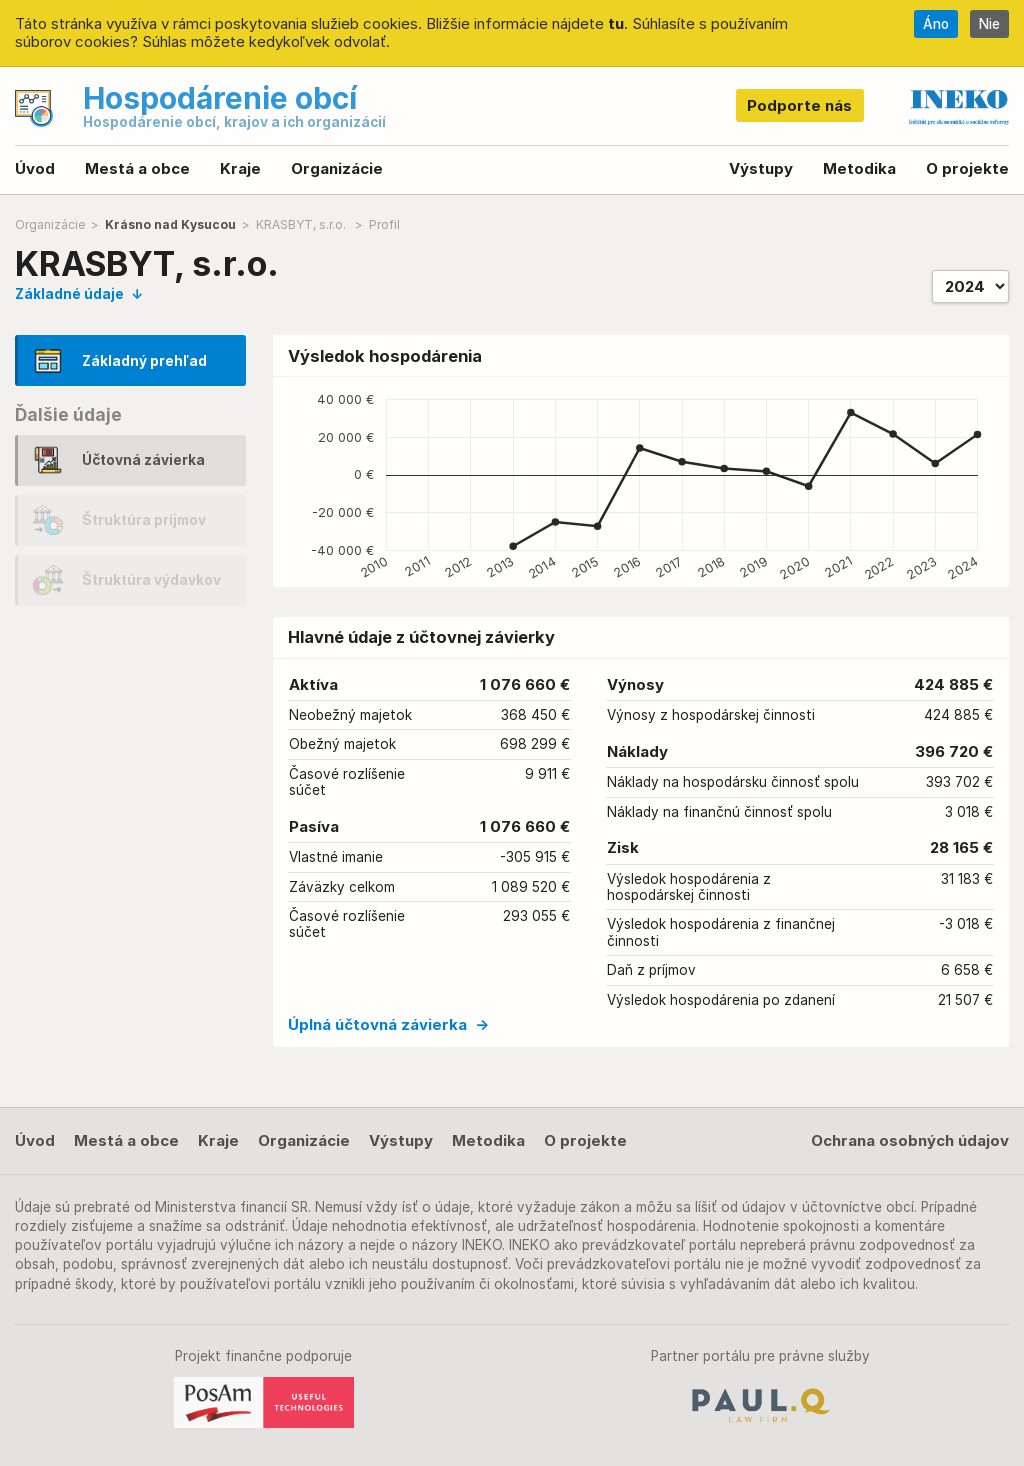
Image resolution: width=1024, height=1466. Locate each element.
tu (616, 23)
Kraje (240, 168)
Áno (936, 24)
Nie (989, 24)
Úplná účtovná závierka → (388, 1024)
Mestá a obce (137, 168)
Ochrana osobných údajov (910, 1140)
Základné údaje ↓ (79, 294)
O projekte (967, 168)
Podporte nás (799, 105)
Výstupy (761, 168)
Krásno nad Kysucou (170, 224)
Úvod (35, 168)
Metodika (859, 168)
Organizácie (337, 168)
